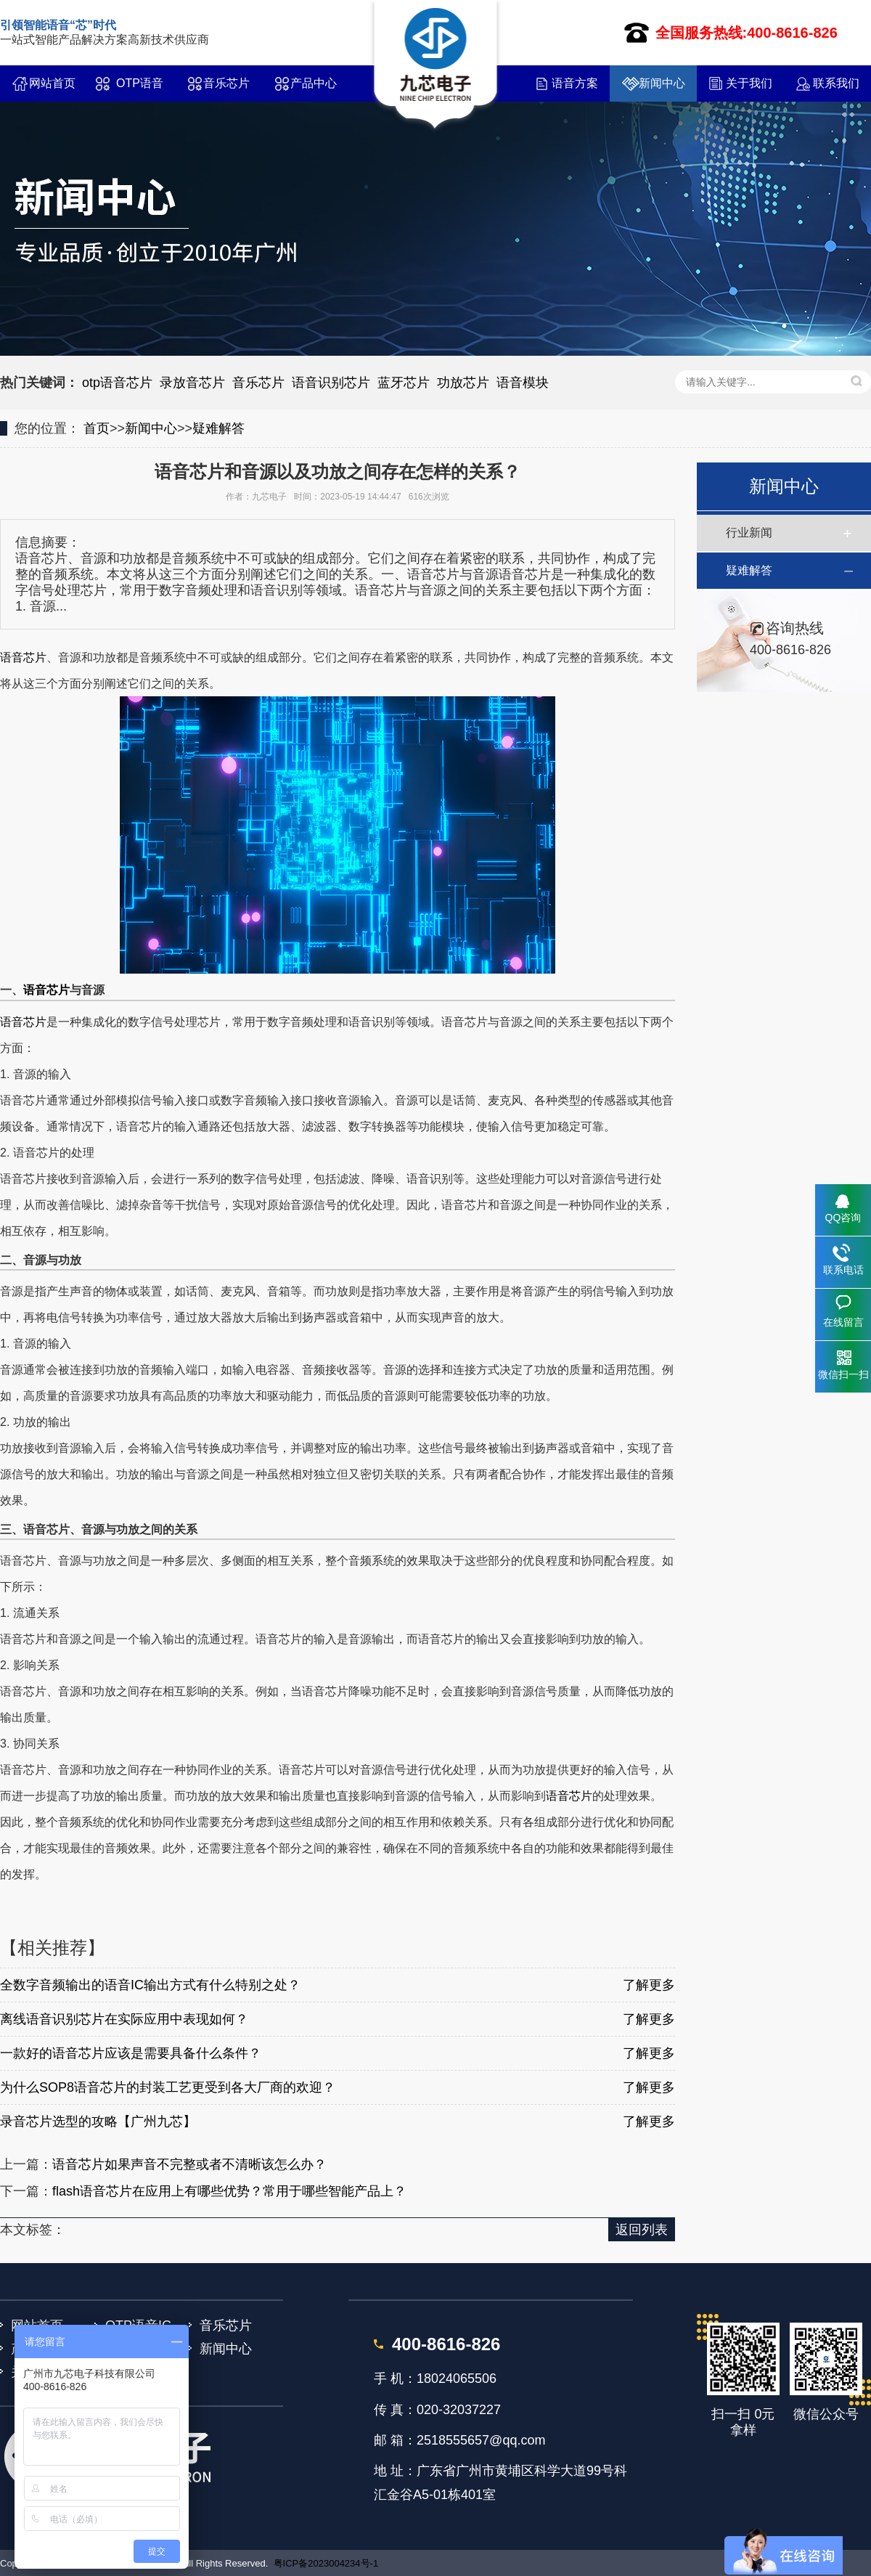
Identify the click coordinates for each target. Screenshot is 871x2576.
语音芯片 (23, 657)
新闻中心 (662, 83)
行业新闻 (749, 532)
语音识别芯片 (331, 382)
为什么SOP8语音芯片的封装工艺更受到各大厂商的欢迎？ (167, 2087)
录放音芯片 (192, 382)
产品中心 (313, 83)
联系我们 (836, 83)
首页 (96, 428)
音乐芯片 (226, 83)
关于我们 (749, 83)
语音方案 (575, 83)
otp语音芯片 (117, 382)
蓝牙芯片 (403, 382)
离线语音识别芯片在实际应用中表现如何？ (124, 2019)
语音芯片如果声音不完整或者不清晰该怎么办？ (189, 2164)
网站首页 (52, 83)
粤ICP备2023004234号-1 (326, 2563)
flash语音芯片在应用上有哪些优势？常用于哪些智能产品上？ (229, 2191)
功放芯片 (463, 382)
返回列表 (642, 2229)
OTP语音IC (139, 89)
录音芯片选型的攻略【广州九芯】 (98, 2121)
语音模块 (522, 382)
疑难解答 (218, 428)
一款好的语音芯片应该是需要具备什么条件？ (130, 2053)
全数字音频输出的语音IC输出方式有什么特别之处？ (150, 1985)
